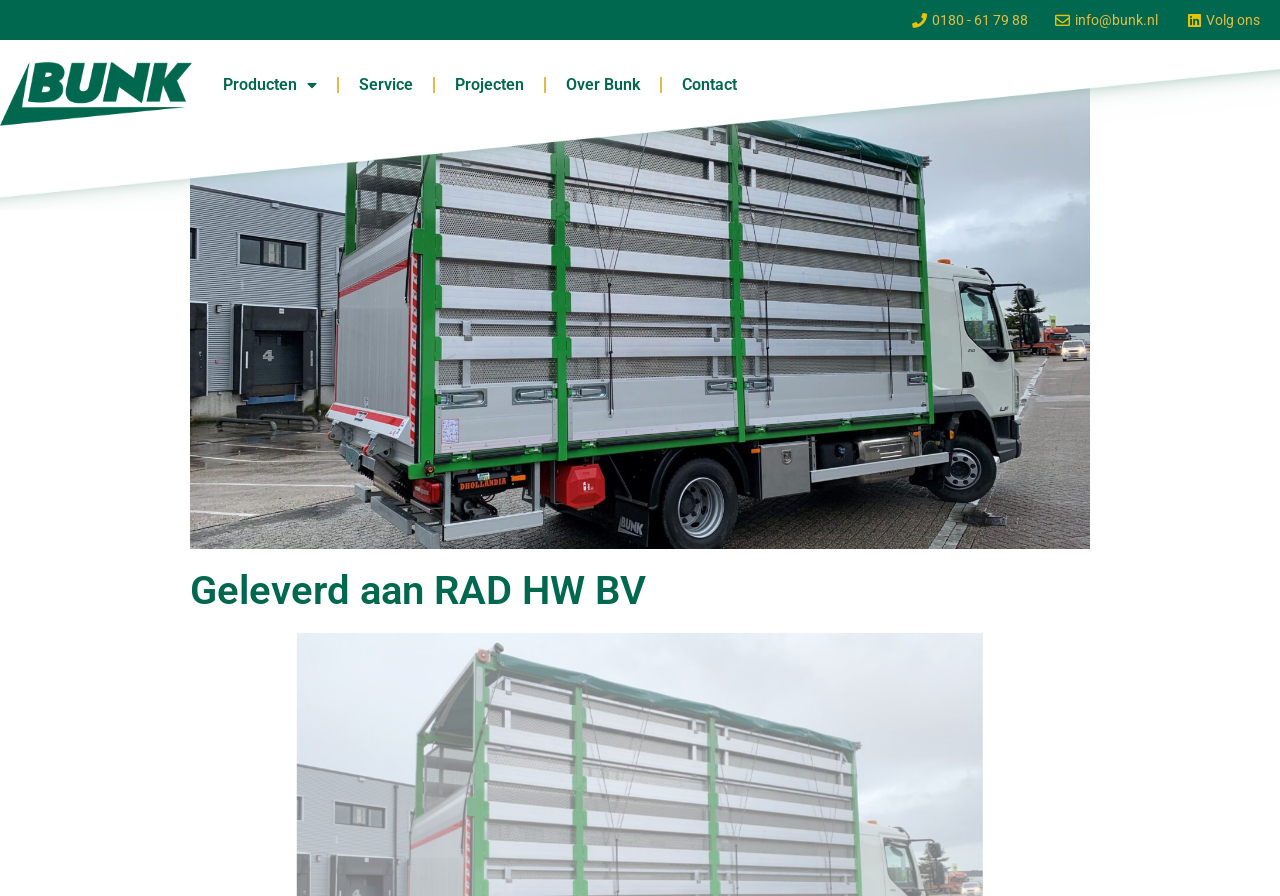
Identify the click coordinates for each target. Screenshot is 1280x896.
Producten (270, 85)
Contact (709, 84)
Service (386, 84)
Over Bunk (603, 84)
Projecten (489, 84)
